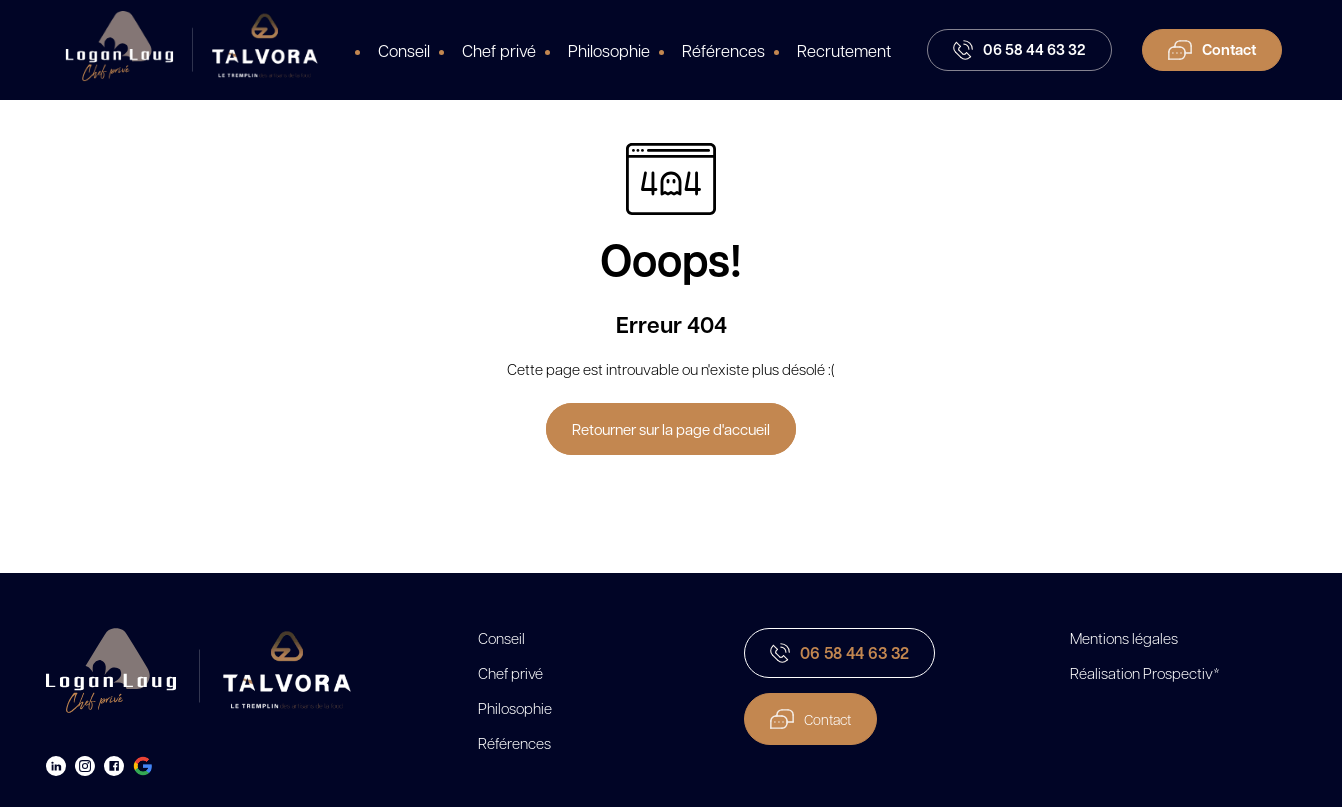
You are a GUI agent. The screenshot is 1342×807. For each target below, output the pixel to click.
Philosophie (609, 50)
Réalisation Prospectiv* (1145, 673)
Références (723, 50)
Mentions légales (1124, 638)
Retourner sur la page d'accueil (671, 429)
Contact (810, 719)
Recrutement (844, 50)
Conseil (404, 50)
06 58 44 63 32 (839, 653)
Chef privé (499, 50)
